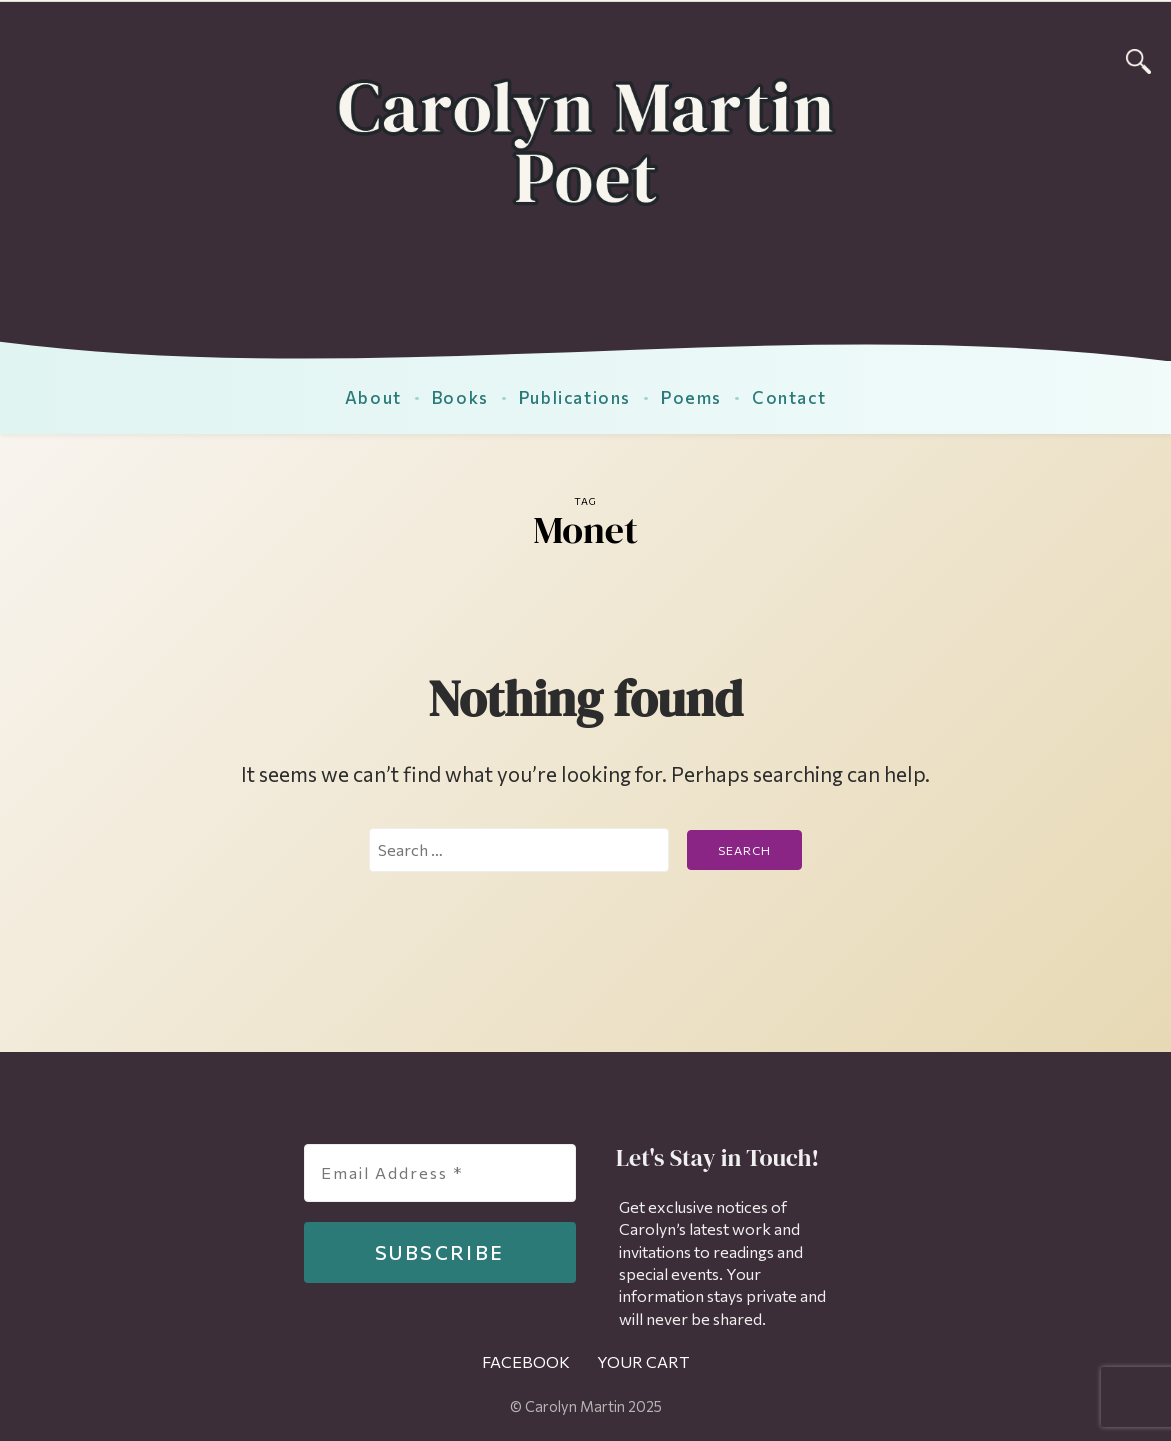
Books (460, 397)
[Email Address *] (440, 1173)
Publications (575, 397)
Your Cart (643, 1361)
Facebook (526, 1361)
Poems (691, 397)
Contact (789, 397)
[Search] (1138, 58)
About (373, 397)
